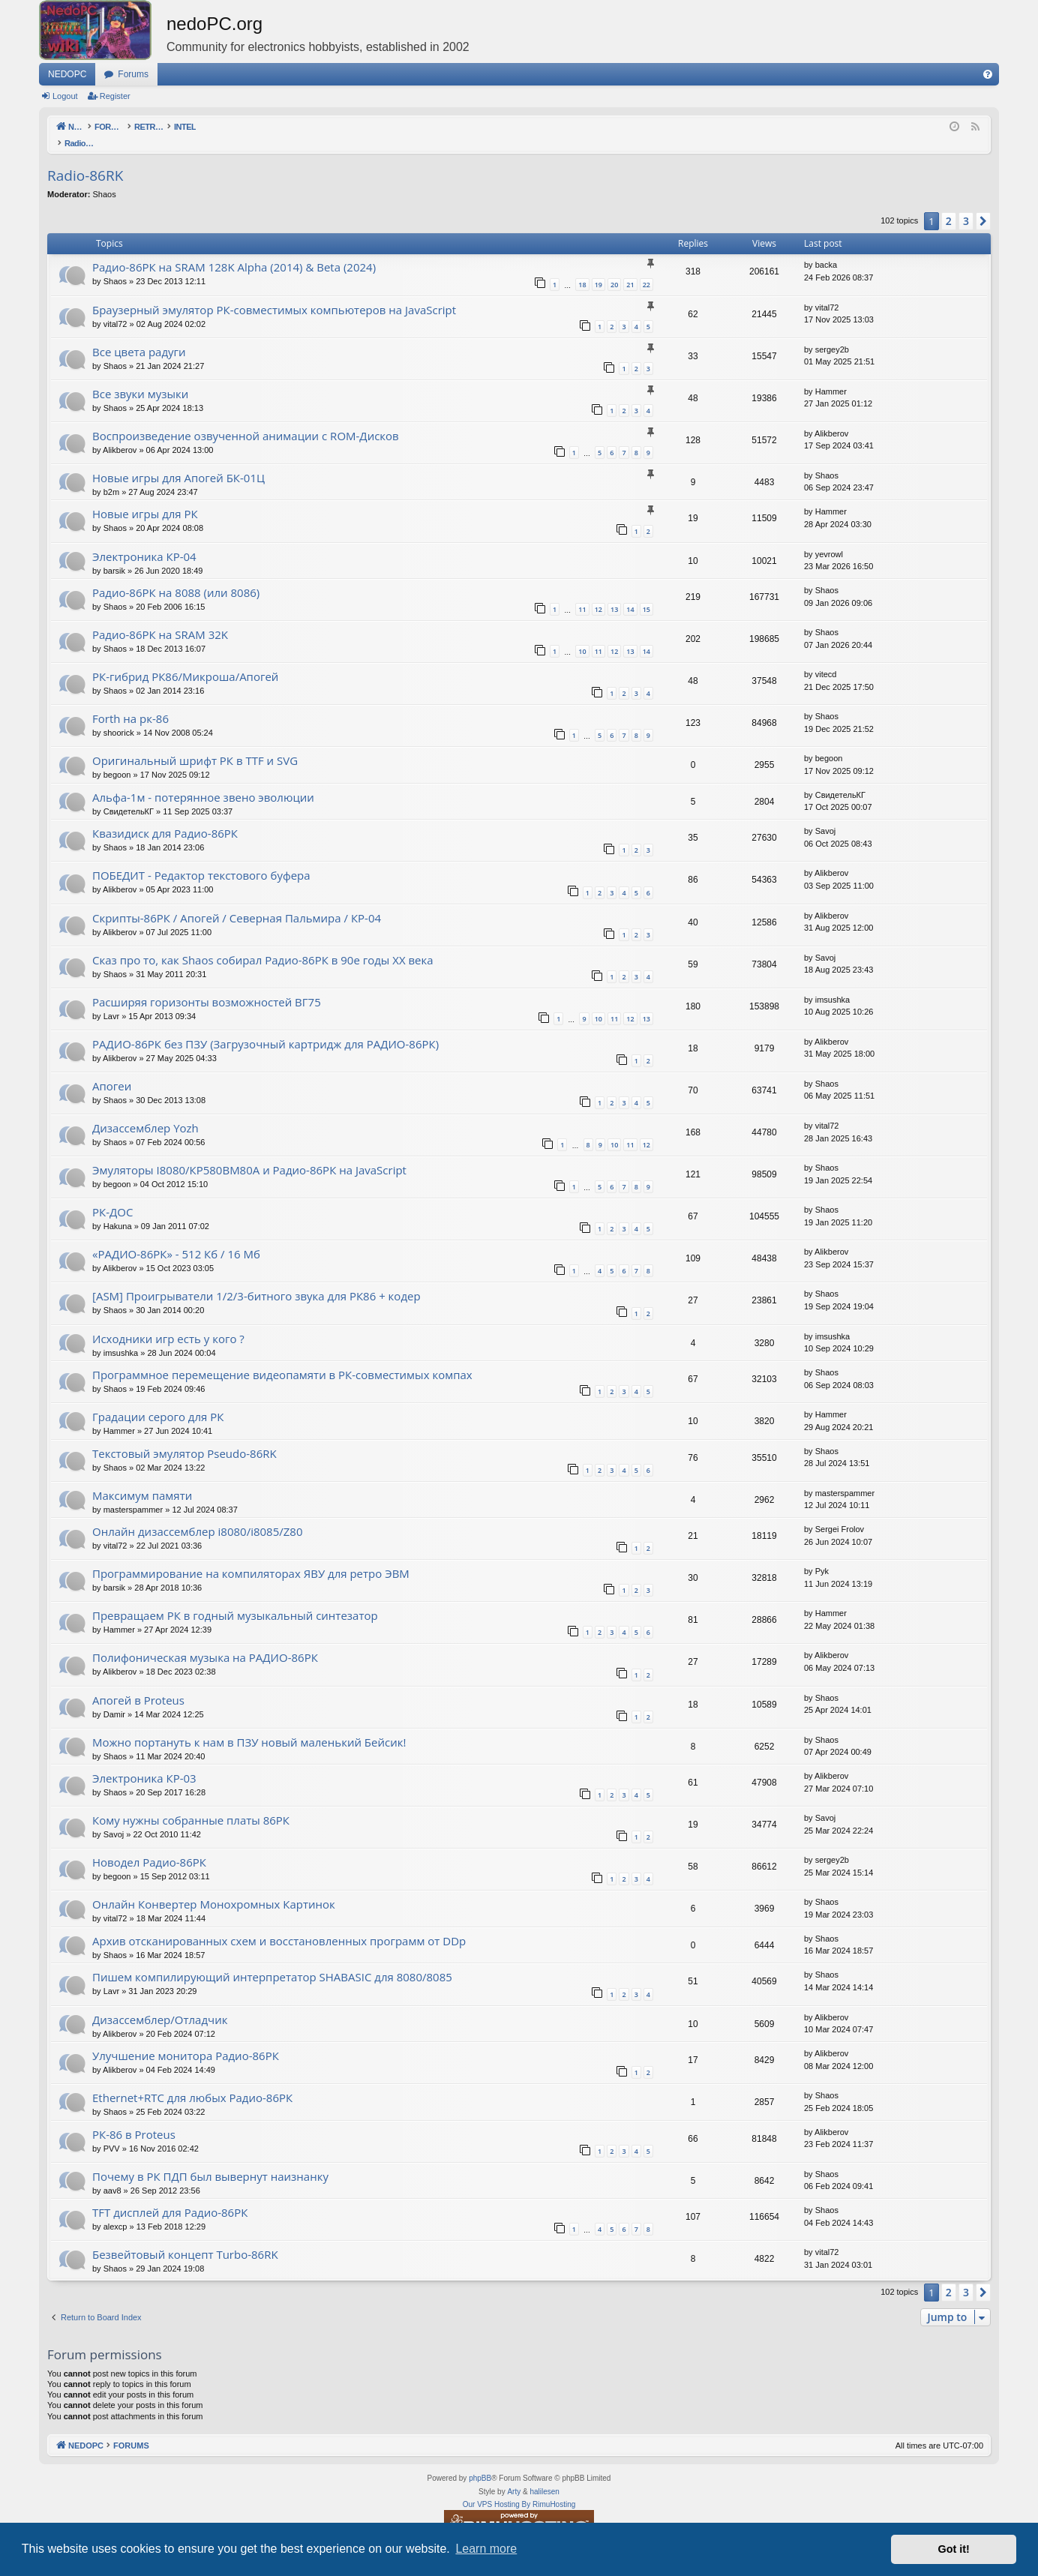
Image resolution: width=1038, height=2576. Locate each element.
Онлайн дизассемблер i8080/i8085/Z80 (197, 1515)
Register (115, 95)
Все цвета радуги (139, 335)
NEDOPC (67, 74)
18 (582, 269)
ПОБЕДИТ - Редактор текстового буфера (201, 859)
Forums (133, 74)
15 (646, 593)
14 (630, 593)
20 (614, 269)
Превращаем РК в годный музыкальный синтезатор (235, 1599)
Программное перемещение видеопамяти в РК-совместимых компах (282, 1358)
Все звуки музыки (140, 377)
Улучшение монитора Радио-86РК (185, 2039)
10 (582, 635)
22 (646, 269)
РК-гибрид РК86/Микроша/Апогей (185, 660)
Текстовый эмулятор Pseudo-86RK (184, 1437)
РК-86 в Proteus (134, 2118)
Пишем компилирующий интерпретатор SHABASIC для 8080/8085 (272, 1961)
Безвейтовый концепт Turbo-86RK (185, 2238)
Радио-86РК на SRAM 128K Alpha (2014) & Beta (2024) (234, 251)
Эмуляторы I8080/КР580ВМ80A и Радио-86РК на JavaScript (249, 1154)
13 (614, 593)
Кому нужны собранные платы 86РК (191, 1804)
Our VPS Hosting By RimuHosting (519, 2489)
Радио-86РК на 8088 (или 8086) (176, 576)
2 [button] (949, 205)
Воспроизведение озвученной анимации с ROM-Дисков (245, 419)
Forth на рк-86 (130, 702)
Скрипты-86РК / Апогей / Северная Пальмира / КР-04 (236, 902)
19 (598, 269)
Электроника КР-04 (144, 540)
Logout (65, 95)
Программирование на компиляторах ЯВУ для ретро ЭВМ (251, 1557)
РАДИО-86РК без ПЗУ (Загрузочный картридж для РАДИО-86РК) (265, 1028)
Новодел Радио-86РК (149, 1846)
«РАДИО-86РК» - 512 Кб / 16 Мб (176, 1238)
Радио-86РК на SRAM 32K (160, 618)
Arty (513, 2476)
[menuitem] (987, 74)
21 (630, 269)
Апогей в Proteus (138, 1684)
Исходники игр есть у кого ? (168, 1322)
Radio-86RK (85, 159)
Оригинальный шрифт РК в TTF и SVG (195, 744)
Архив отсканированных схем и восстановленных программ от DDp (279, 1925)
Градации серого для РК (158, 1400)
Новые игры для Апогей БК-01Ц (178, 461)
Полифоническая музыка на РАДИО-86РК (205, 1641)
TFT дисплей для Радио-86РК (170, 2196)
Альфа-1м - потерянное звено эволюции (203, 781)
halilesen (544, 2476)
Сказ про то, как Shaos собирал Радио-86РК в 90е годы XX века (263, 944)
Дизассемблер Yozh (145, 1112)
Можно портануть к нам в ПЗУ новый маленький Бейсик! (249, 1726)
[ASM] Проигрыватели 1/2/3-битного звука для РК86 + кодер (256, 1280)
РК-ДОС (112, 1196)
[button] (983, 205)
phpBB (480, 2462)
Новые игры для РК (145, 497)
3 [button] (966, 205)
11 (582, 593)
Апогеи (111, 1070)
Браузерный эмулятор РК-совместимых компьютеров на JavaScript (274, 293)
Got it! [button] (954, 2549)
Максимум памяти (142, 1479)
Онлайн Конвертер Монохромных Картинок (213, 1888)
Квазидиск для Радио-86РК (165, 817)
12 (598, 593)
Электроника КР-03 (144, 1762)
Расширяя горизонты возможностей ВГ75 (206, 986)
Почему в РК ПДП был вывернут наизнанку (210, 2160)
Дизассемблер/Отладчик (159, 2003)
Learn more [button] (486, 2548)
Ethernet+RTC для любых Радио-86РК (192, 2081)
